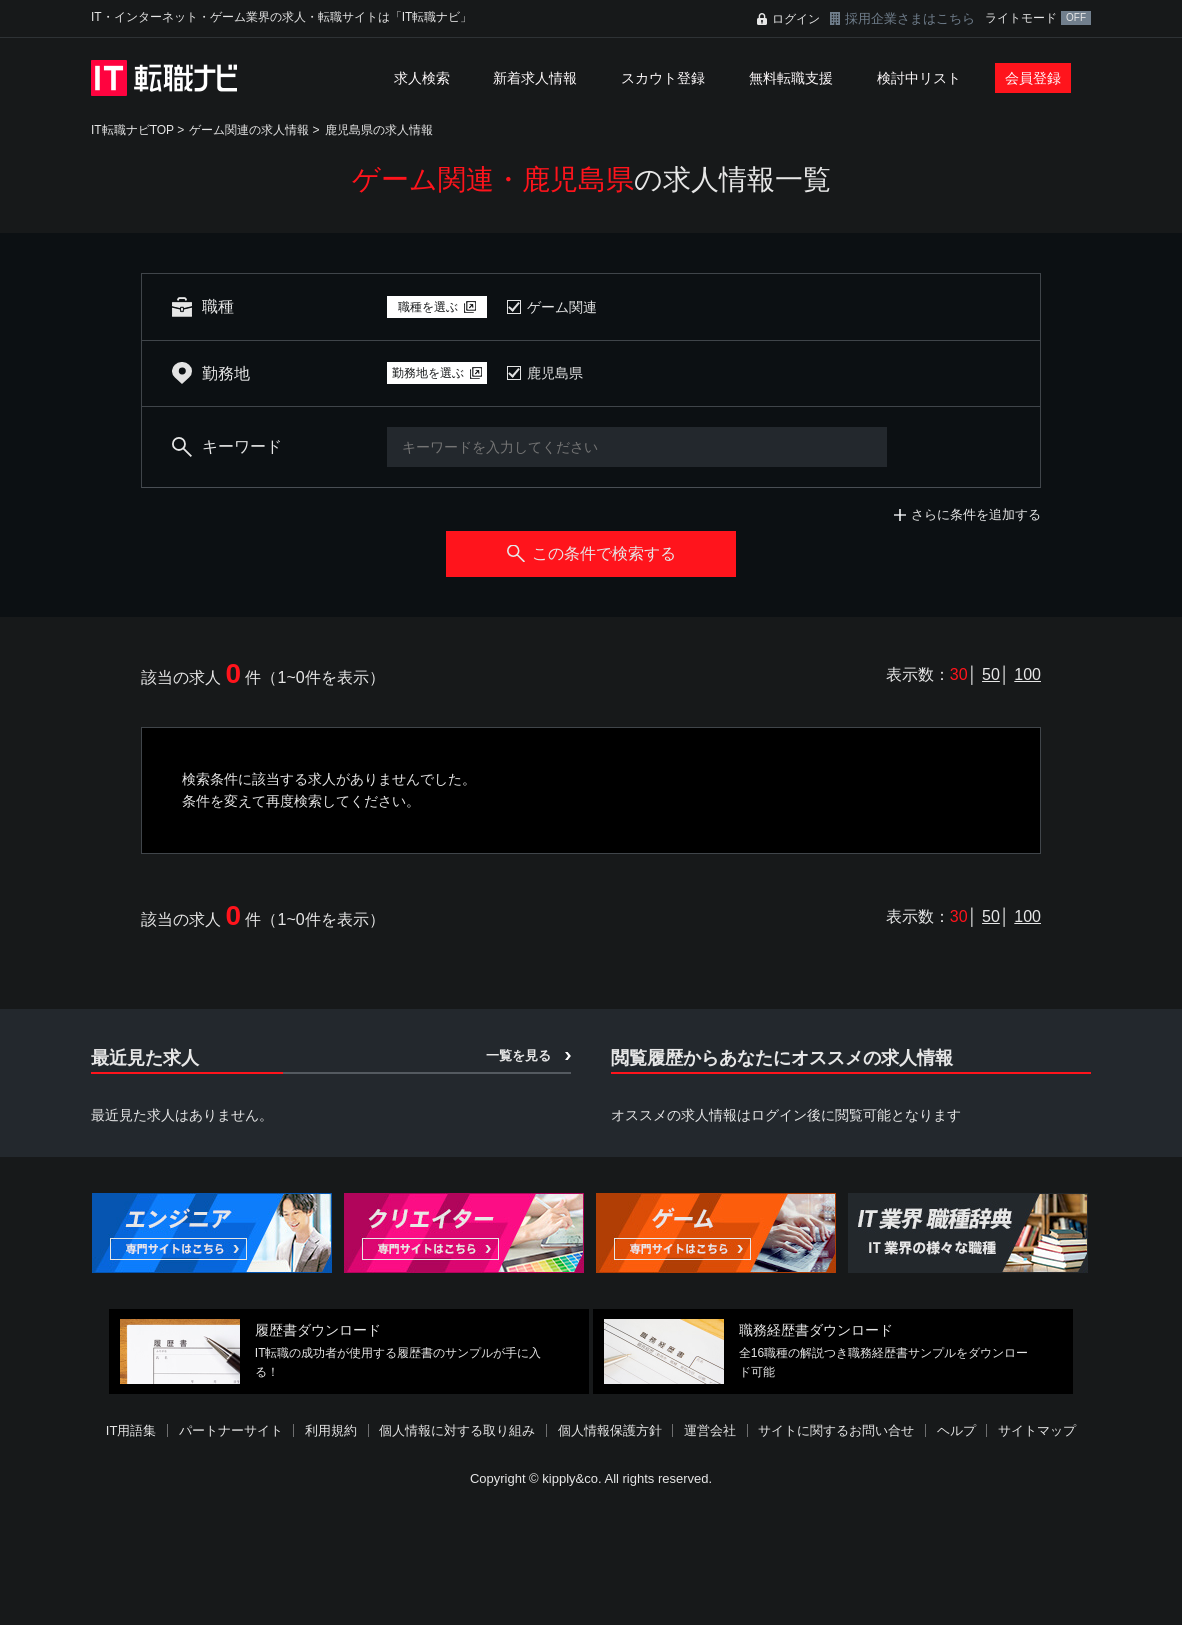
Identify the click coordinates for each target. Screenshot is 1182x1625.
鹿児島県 (555, 373)
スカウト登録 (663, 78)
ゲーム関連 (562, 307)
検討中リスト (919, 78)
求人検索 (422, 78)
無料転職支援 (791, 78)
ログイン (796, 19)
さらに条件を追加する (976, 514)
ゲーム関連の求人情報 (249, 130)
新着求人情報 (535, 78)
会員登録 (1033, 78)
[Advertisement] (591, 1559)
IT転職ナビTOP (132, 130)
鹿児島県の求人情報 (379, 130)
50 (991, 674)
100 (1027, 674)
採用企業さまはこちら (910, 18)
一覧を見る (518, 1055)
